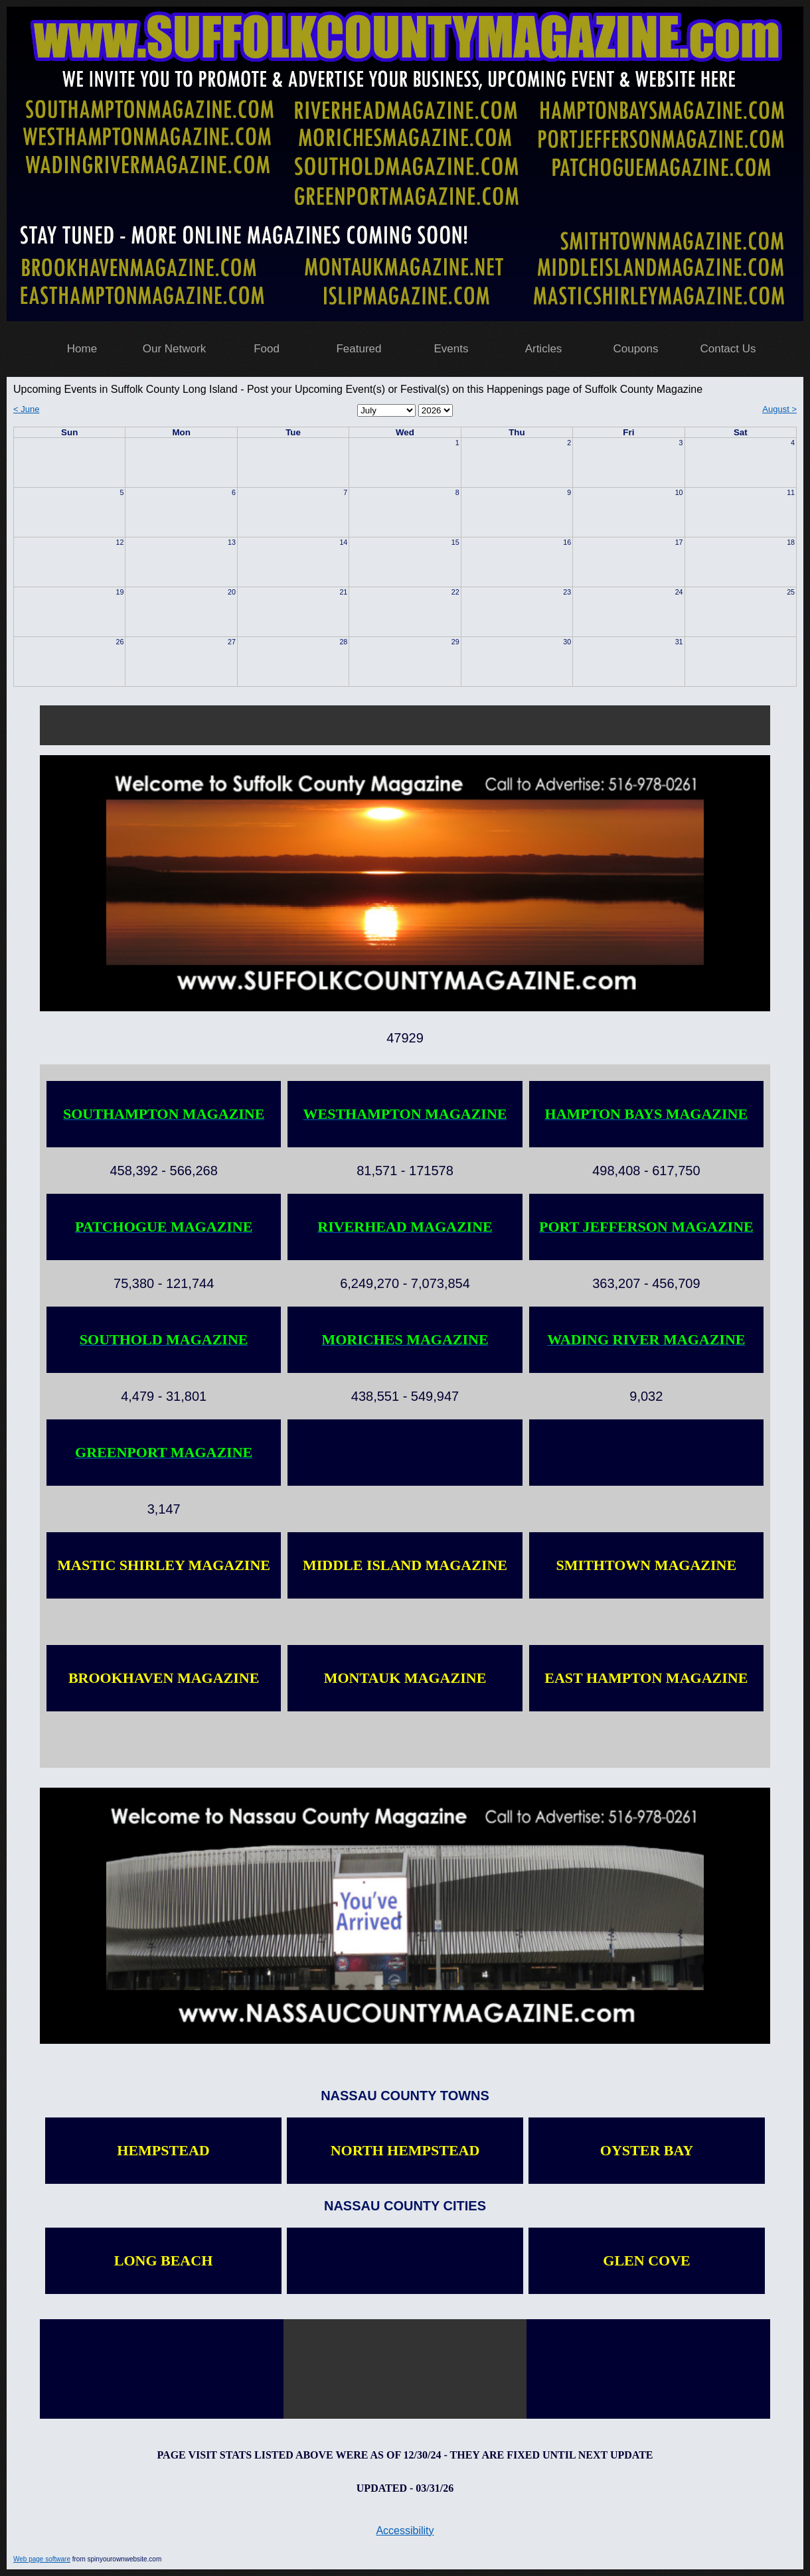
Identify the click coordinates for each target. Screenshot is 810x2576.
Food (267, 348)
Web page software (41, 2559)
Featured (358, 348)
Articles (543, 348)
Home (82, 348)
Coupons (635, 348)
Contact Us (728, 348)
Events (451, 348)
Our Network (174, 348)
